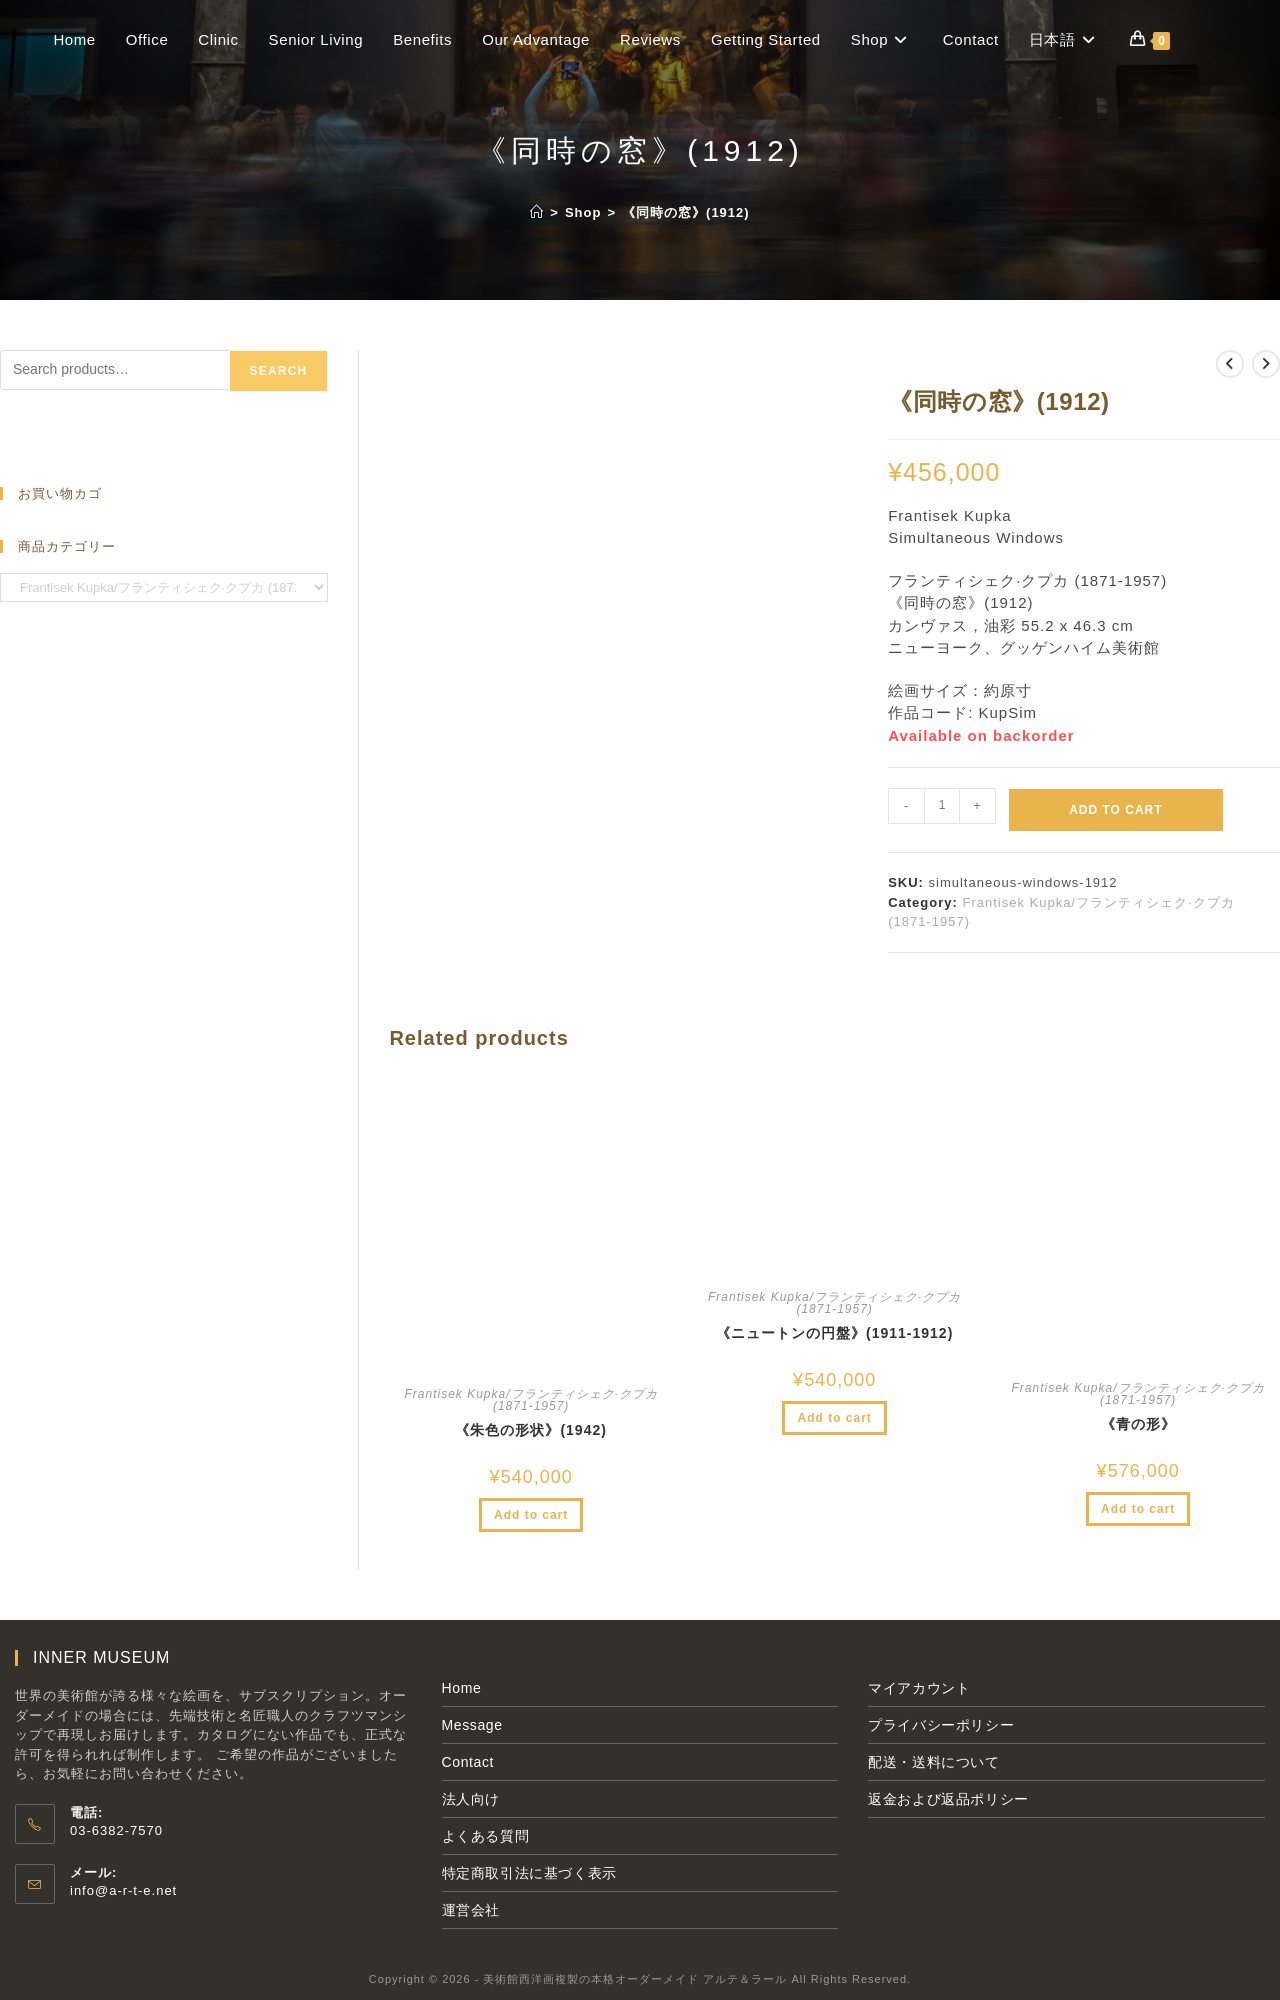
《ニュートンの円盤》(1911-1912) (834, 1333)
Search (279, 371)
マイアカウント (919, 1688)
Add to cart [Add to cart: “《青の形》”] (1138, 1509)
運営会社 (471, 1910)
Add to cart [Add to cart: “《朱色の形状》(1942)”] (531, 1515)
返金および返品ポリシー (948, 1799)
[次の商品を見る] (1266, 364)
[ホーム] (537, 212)
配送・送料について (933, 1762)
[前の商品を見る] (1230, 364)
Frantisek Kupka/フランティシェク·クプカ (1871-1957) (530, 1400)
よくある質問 (486, 1836)
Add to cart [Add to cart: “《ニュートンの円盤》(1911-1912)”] (834, 1418)
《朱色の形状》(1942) (530, 1430)
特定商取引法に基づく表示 (529, 1873)
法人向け (471, 1799)
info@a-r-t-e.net (123, 1890)
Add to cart (1115, 810)
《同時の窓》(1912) (686, 212)
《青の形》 (1138, 1424)
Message (472, 1725)
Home (462, 1688)
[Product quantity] (942, 806)
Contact (468, 1762)
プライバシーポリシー (941, 1725)
